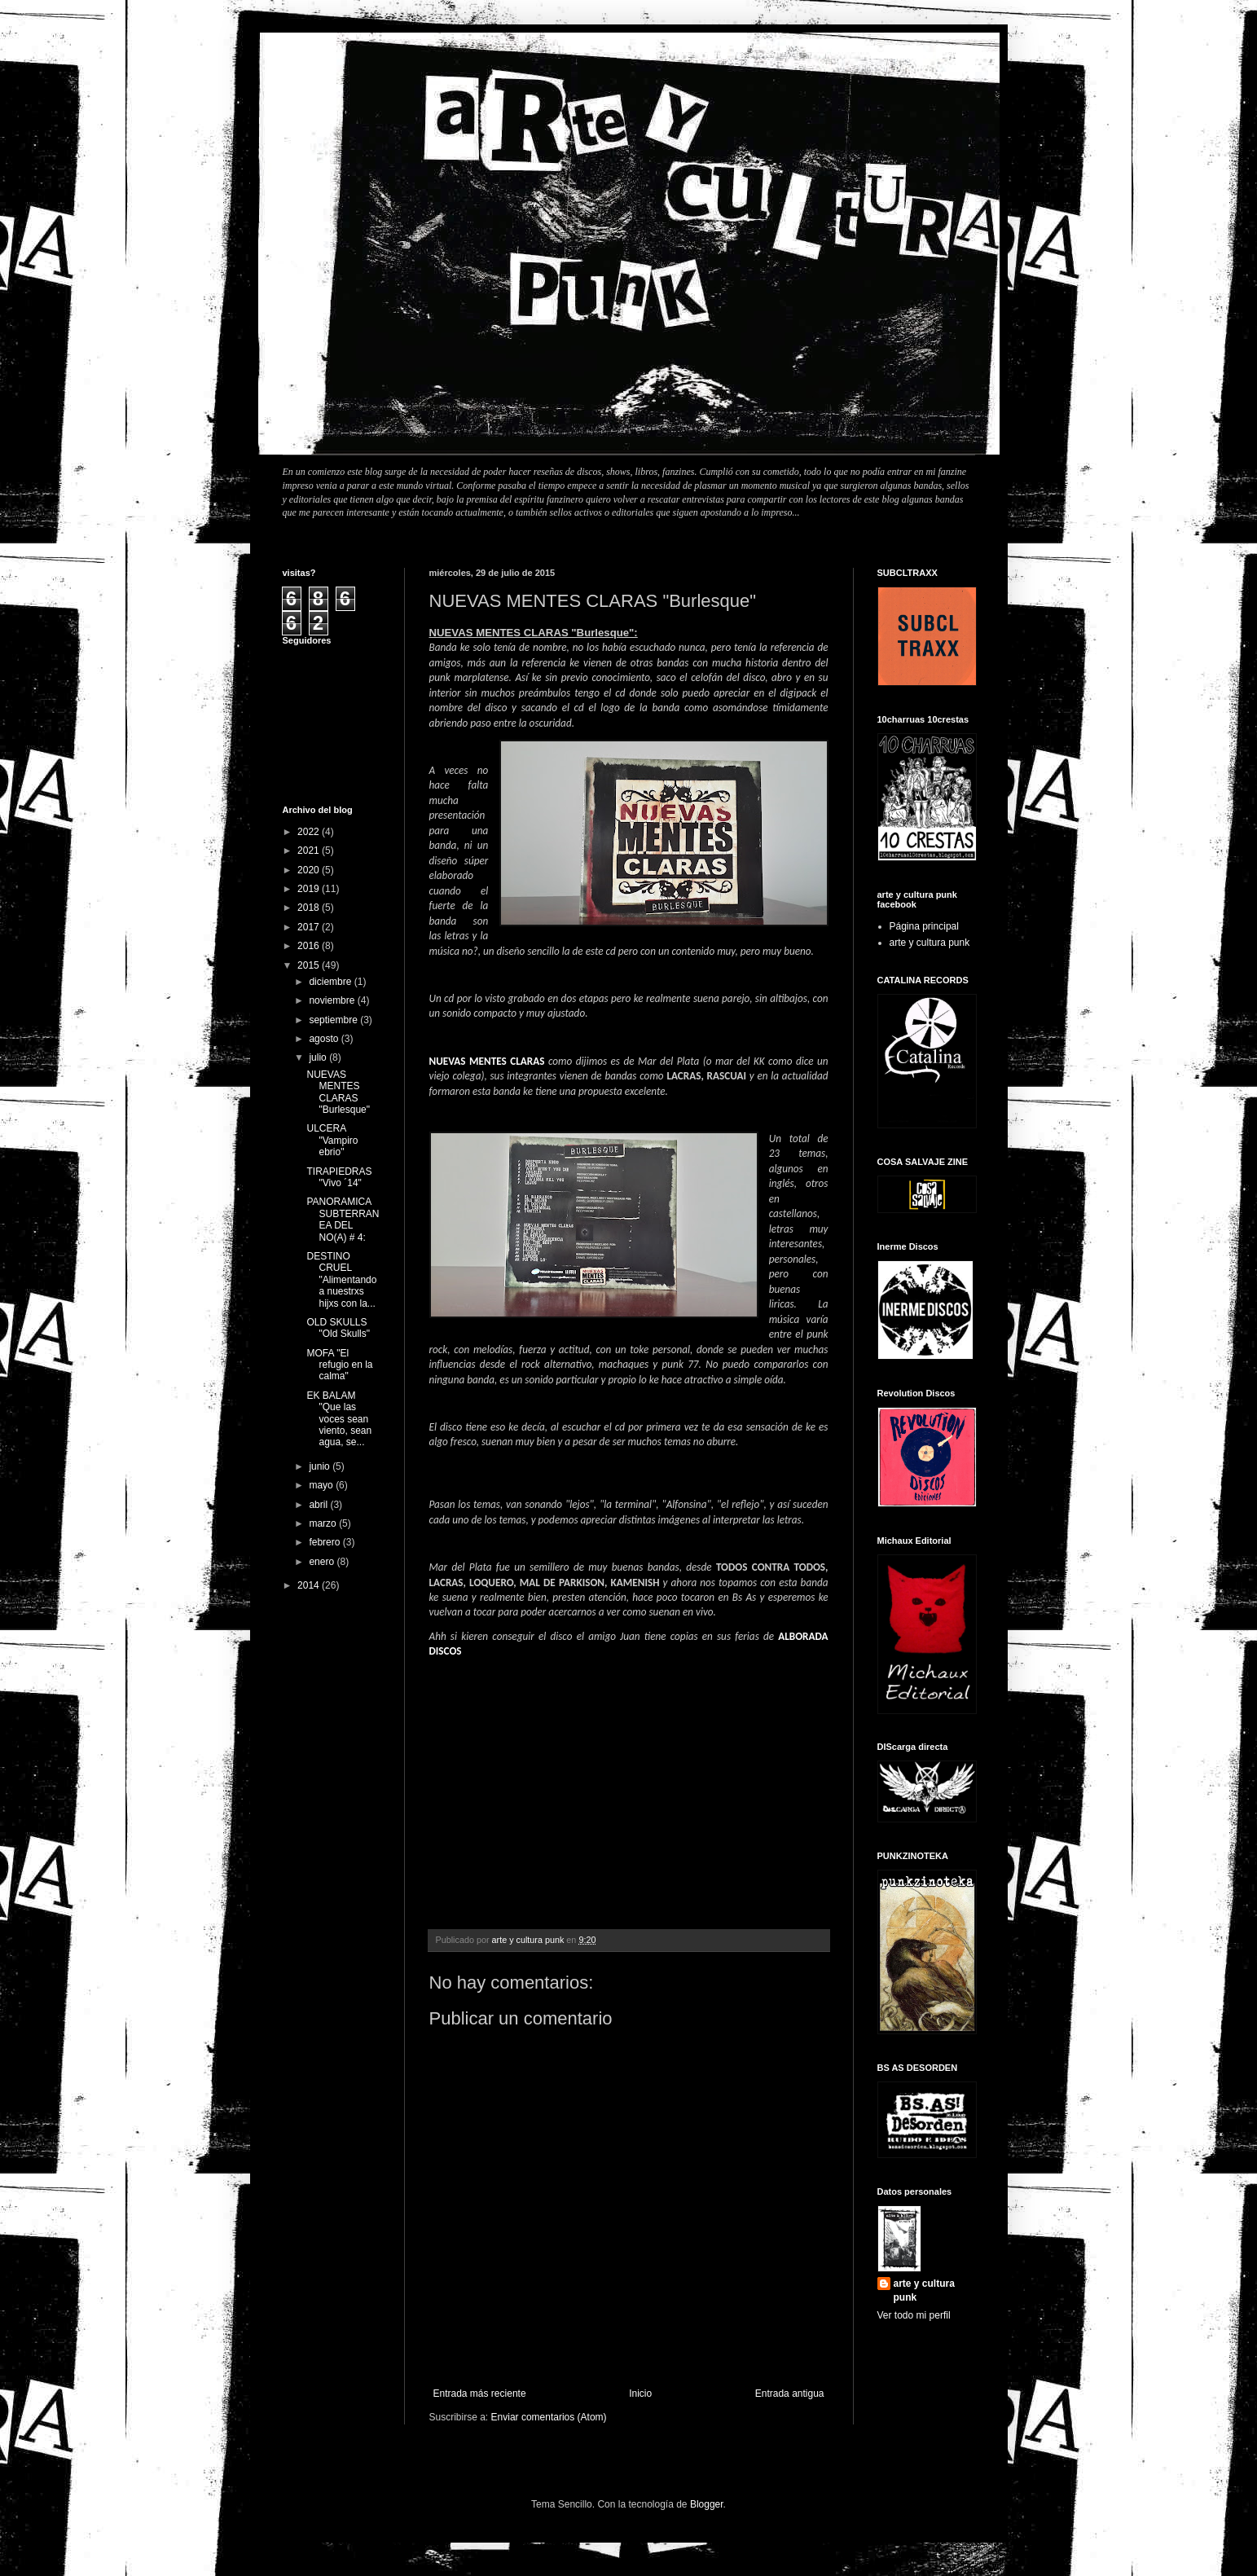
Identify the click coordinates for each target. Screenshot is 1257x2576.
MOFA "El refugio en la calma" (339, 1365)
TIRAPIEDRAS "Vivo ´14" (338, 1177)
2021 (309, 850)
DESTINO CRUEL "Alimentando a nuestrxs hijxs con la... (341, 1280)
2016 (309, 946)
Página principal (924, 926)
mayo (322, 1485)
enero (322, 1561)
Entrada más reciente (479, 2393)
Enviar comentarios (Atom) (549, 2417)
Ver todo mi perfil (914, 2315)
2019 (309, 889)
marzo (324, 1523)
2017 (309, 927)
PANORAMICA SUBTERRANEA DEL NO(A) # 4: (342, 1219)
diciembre (331, 981)
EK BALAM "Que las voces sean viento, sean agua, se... (338, 1419)
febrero (325, 1542)
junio (320, 1466)
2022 (309, 831)
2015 (309, 965)
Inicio (640, 2393)
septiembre (334, 1020)
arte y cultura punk (930, 942)
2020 (309, 870)
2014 (309, 1585)
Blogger (706, 2504)
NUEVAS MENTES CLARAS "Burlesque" (338, 1092)
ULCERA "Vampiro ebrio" (332, 1140)
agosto (325, 1038)
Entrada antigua (789, 2393)
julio (319, 1057)
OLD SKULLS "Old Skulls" (338, 1328)
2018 (309, 907)
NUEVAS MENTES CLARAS (487, 1061)
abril (319, 1504)
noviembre (333, 1000)
